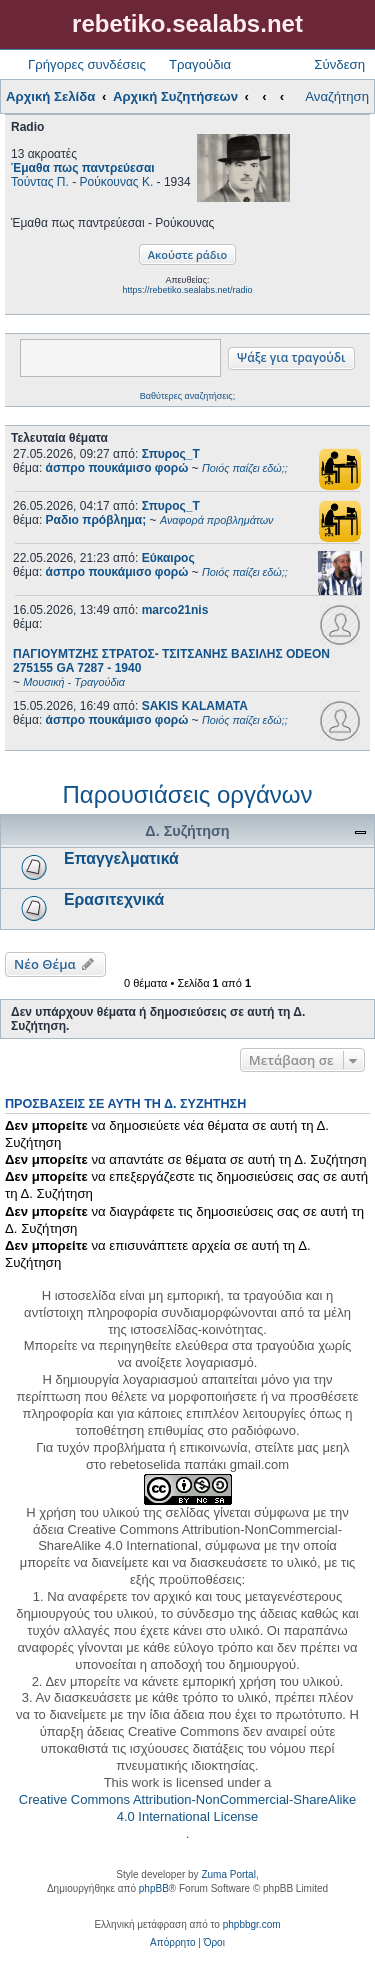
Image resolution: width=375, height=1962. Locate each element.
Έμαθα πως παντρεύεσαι (83, 168)
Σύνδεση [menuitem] (339, 64)
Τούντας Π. (40, 182)
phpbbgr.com (252, 1924)
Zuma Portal (228, 1874)
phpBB (154, 1888)
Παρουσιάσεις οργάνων (187, 794)
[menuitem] (172, 1943)
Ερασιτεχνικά (114, 899)
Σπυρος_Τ (171, 454)
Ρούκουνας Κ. (117, 182)
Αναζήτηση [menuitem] (337, 96)
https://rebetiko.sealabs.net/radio (187, 290)
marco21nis (175, 610)
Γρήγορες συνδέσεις (87, 64)
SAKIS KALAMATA (195, 706)
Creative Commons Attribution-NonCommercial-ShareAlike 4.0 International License (187, 1808)
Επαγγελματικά (121, 858)
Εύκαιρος (168, 558)
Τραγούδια (200, 64)
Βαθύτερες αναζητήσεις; (187, 396)
